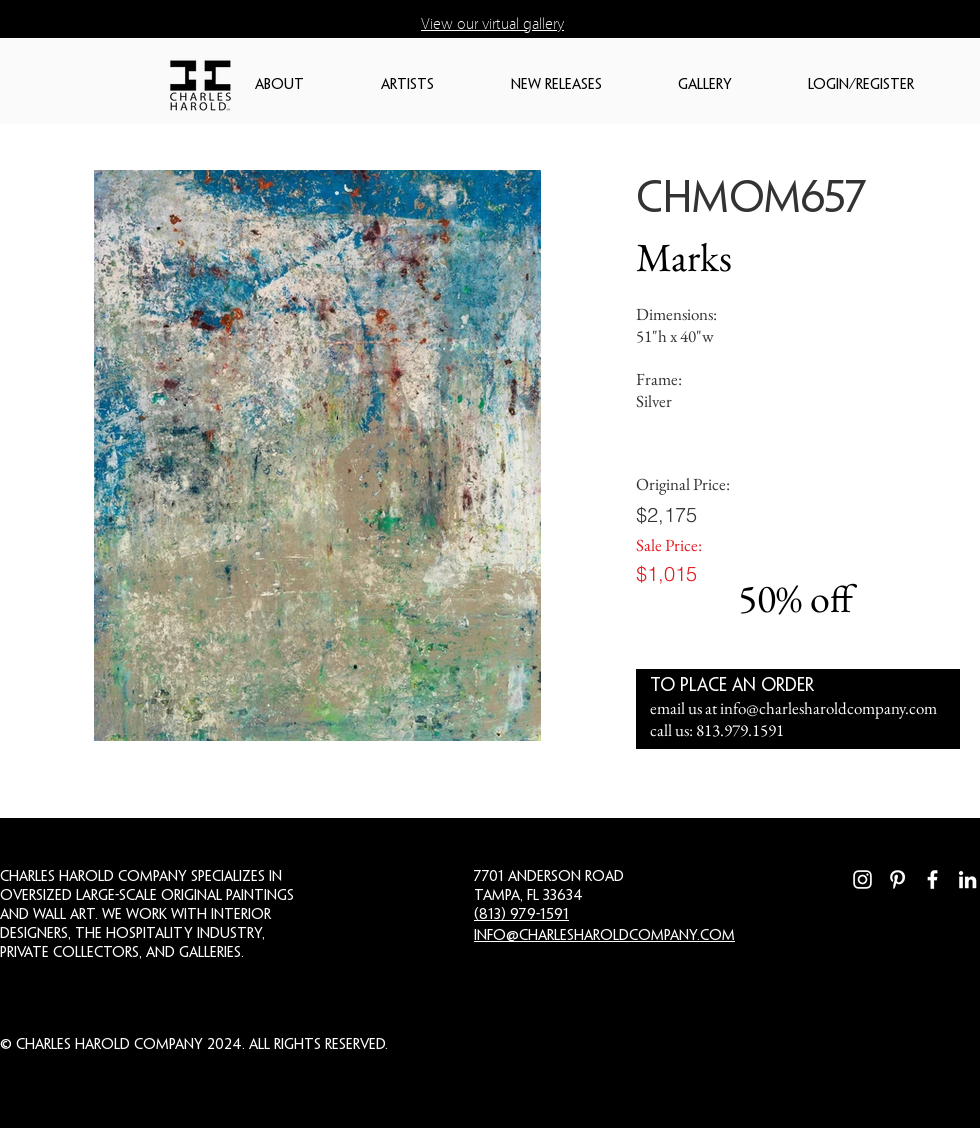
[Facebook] (932, 879)
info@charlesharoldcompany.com (828, 708)
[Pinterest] (897, 879)
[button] (308, 85)
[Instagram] (862, 879)
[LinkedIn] (967, 879)
